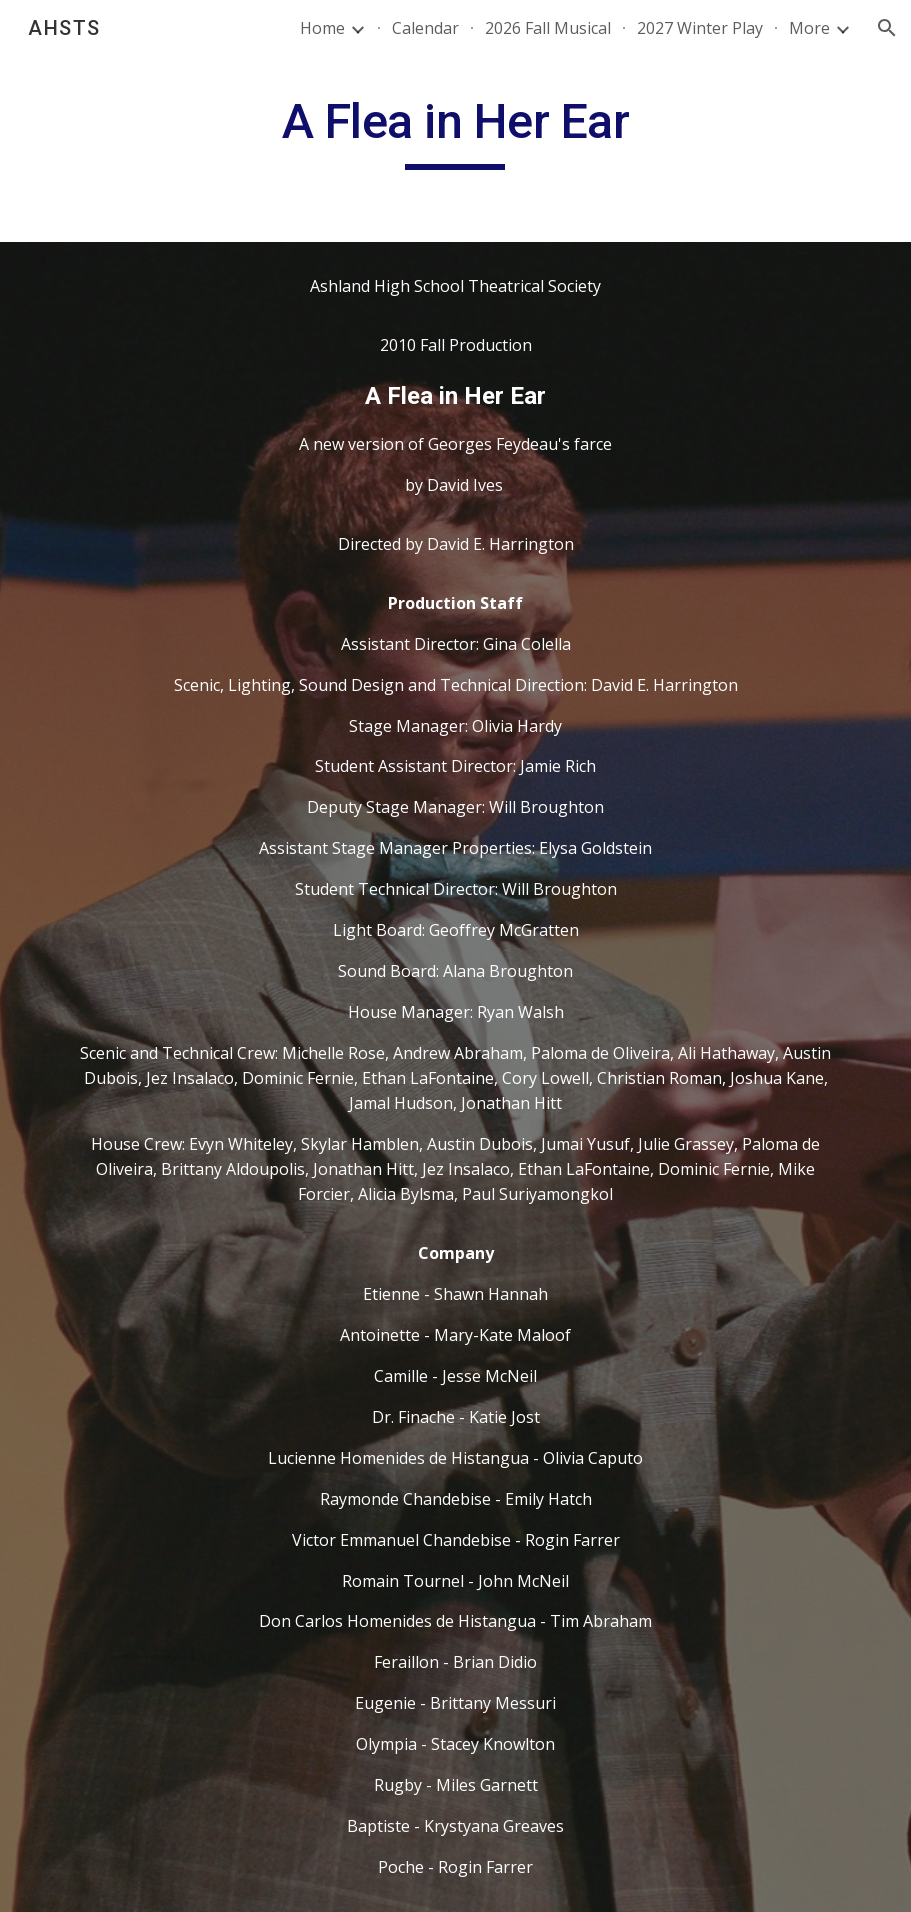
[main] (455, 131)
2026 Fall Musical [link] (548, 28)
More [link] (809, 28)
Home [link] (322, 28)
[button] (887, 28)
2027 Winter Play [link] (700, 28)
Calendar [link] (425, 28)
